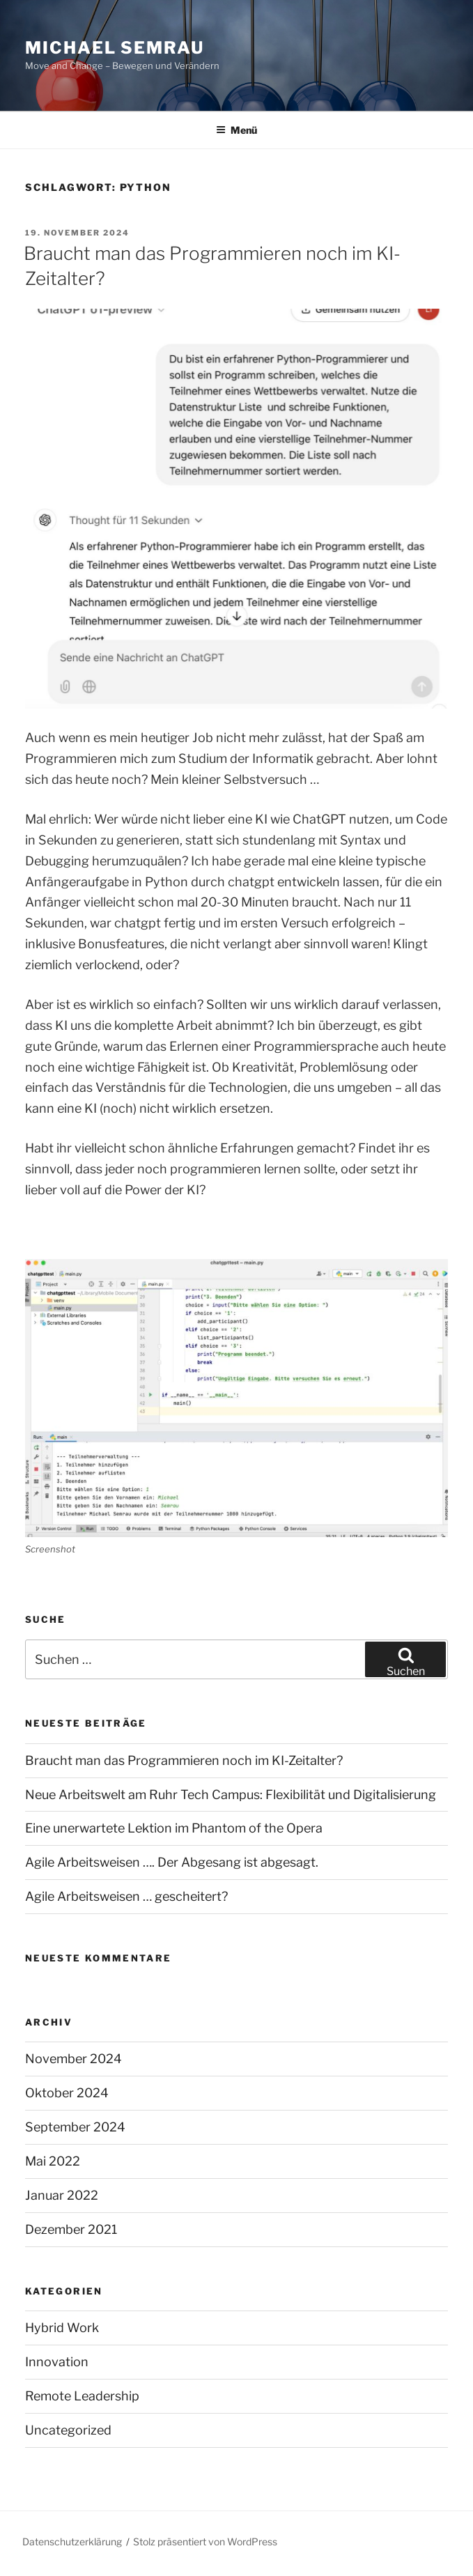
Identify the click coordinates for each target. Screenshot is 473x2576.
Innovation (56, 2361)
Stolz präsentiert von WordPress (205, 2541)
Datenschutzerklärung (72, 2541)
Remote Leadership (82, 2396)
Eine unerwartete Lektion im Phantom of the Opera (174, 1828)
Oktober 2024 (67, 2092)
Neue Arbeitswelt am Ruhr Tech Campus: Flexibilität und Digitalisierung (230, 1794)
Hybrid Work (62, 2327)
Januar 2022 (61, 2195)
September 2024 (75, 2127)
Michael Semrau (114, 48)
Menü (236, 130)
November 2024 (73, 2058)
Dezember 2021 (71, 2229)
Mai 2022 (52, 2161)
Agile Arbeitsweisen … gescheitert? (126, 1896)
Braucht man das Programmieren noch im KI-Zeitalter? (184, 1760)
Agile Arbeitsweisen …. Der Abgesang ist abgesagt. (171, 1862)
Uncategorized (68, 2430)
